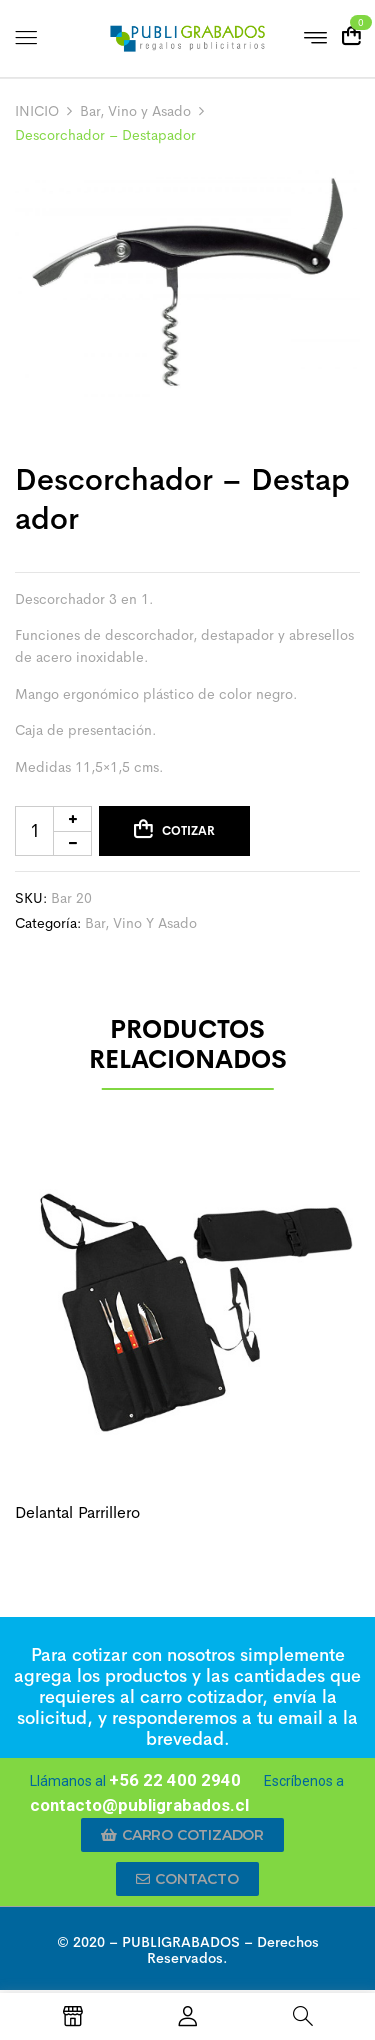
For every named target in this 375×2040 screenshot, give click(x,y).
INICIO (37, 111)
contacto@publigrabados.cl (139, 1805)
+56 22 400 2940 (175, 1780)
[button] (182, 1835)
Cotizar (188, 831)
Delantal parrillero (77, 1512)
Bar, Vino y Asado (135, 111)
